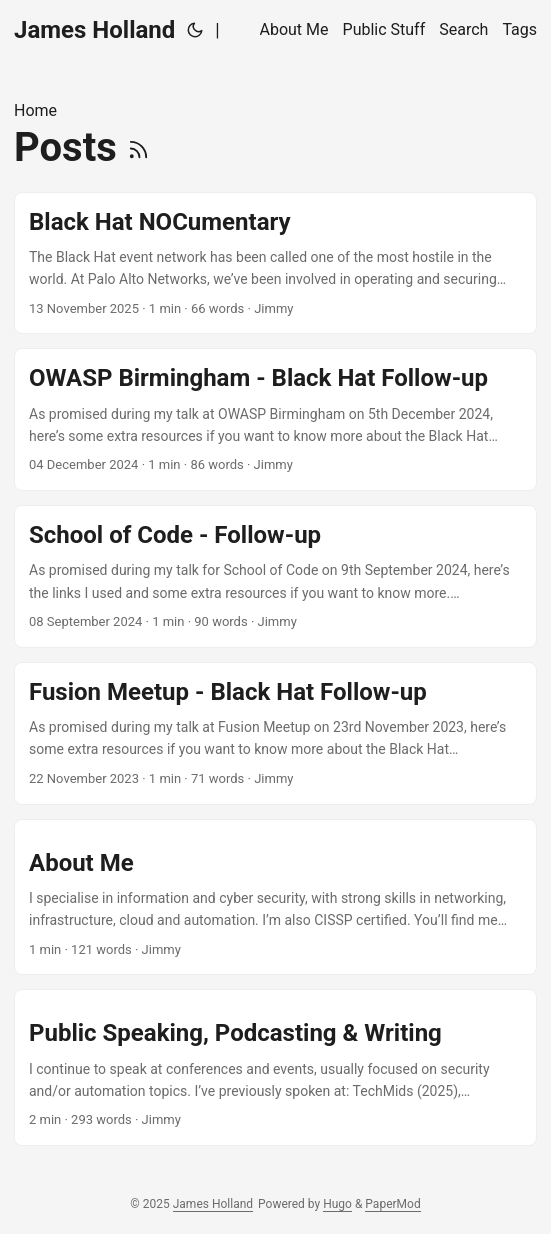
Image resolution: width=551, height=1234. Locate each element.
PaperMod (392, 1204)
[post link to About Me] (275, 897)
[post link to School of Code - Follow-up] (275, 576)
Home (35, 110)
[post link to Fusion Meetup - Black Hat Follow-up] (275, 733)
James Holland (94, 30)
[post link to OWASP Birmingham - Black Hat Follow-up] (275, 419)
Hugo (337, 1204)
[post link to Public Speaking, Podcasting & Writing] (275, 1067)
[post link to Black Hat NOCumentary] (275, 263)
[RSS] (138, 147)
